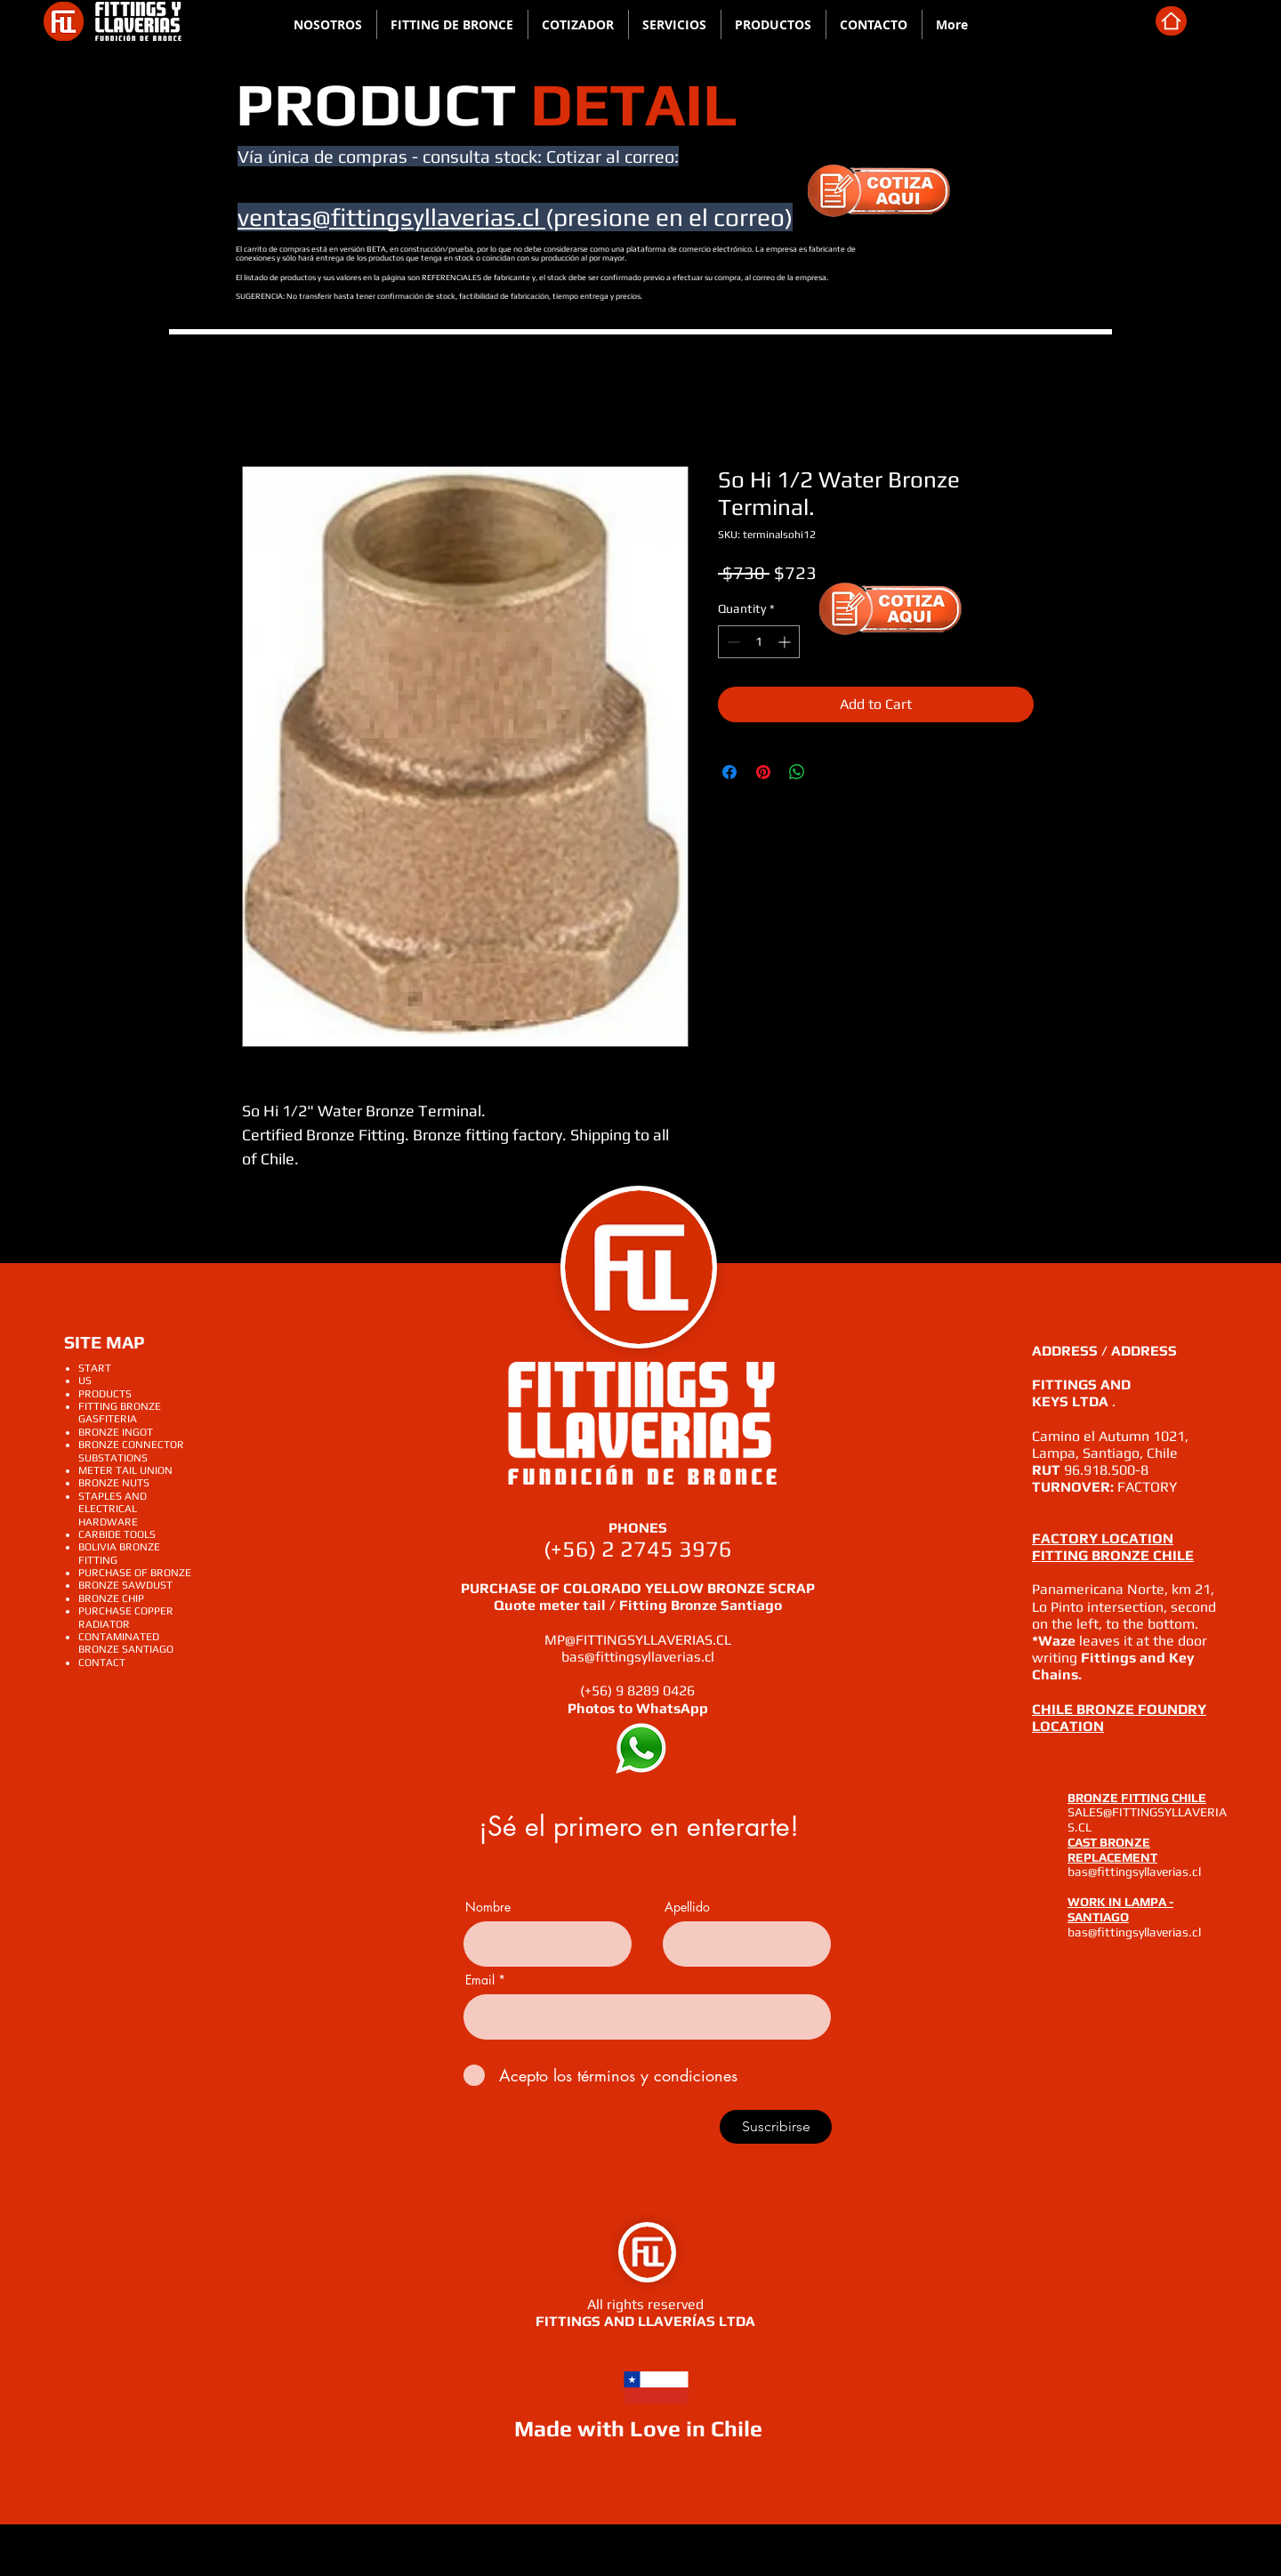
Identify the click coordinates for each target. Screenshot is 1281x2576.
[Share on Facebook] (729, 772)
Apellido (687, 1907)
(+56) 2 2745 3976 (638, 1549)
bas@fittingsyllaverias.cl (637, 1656)
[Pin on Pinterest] (763, 772)
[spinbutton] (759, 641)
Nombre (488, 1907)
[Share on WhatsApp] (797, 772)
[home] (1171, 21)
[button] (675, 24)
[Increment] (786, 641)
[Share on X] (831, 772)
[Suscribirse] (776, 2127)
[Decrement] (732, 641)
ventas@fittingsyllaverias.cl (391, 217)
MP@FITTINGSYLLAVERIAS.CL (637, 1639)
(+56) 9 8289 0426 (637, 1690)
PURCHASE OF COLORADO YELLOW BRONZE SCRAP (638, 1588)
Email (480, 1980)
